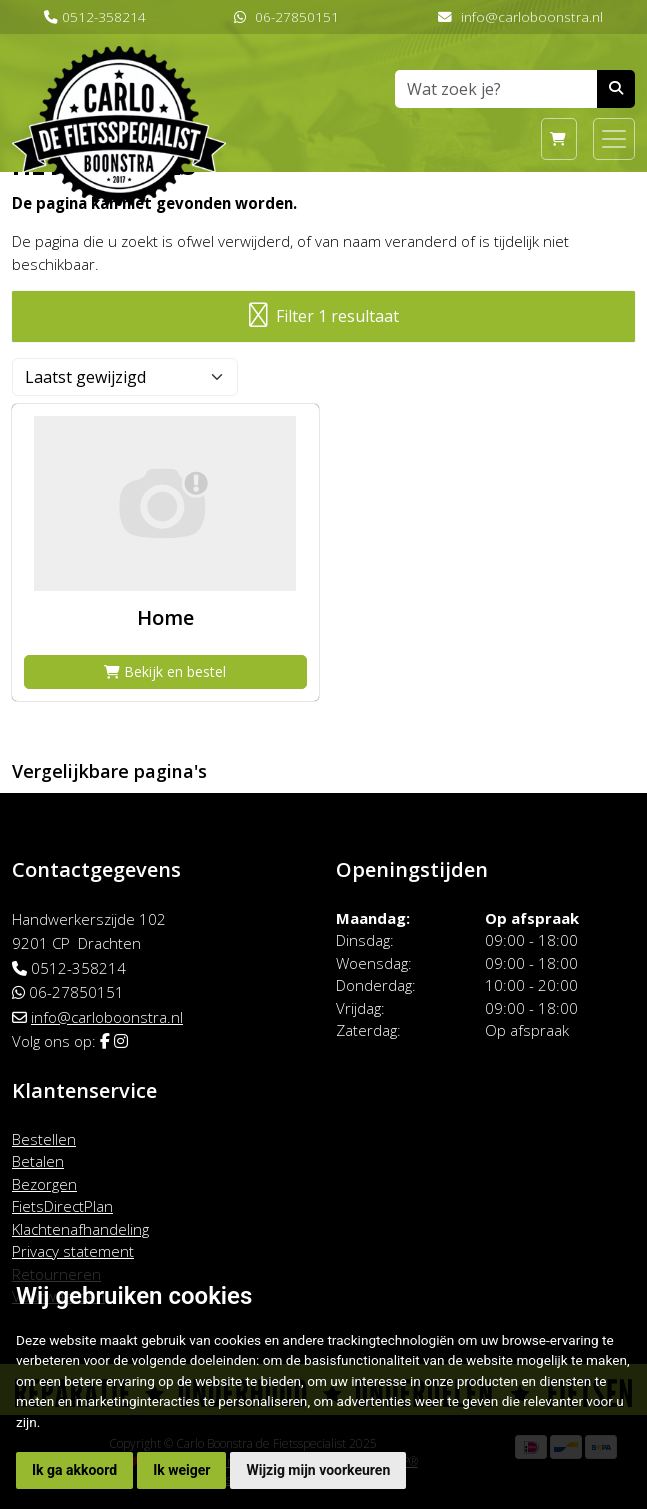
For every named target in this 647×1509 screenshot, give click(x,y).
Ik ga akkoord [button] (74, 1470)
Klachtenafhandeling (80, 1229)
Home (165, 617)
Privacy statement (73, 1251)
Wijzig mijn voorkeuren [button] (318, 1470)
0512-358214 (104, 16)
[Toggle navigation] (614, 139)
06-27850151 (297, 16)
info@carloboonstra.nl (532, 16)
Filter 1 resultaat (324, 316)
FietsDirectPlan (62, 1206)
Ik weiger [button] (181, 1470)
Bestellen (44, 1139)
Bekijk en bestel (165, 671)
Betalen (38, 1161)
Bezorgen (44, 1184)
